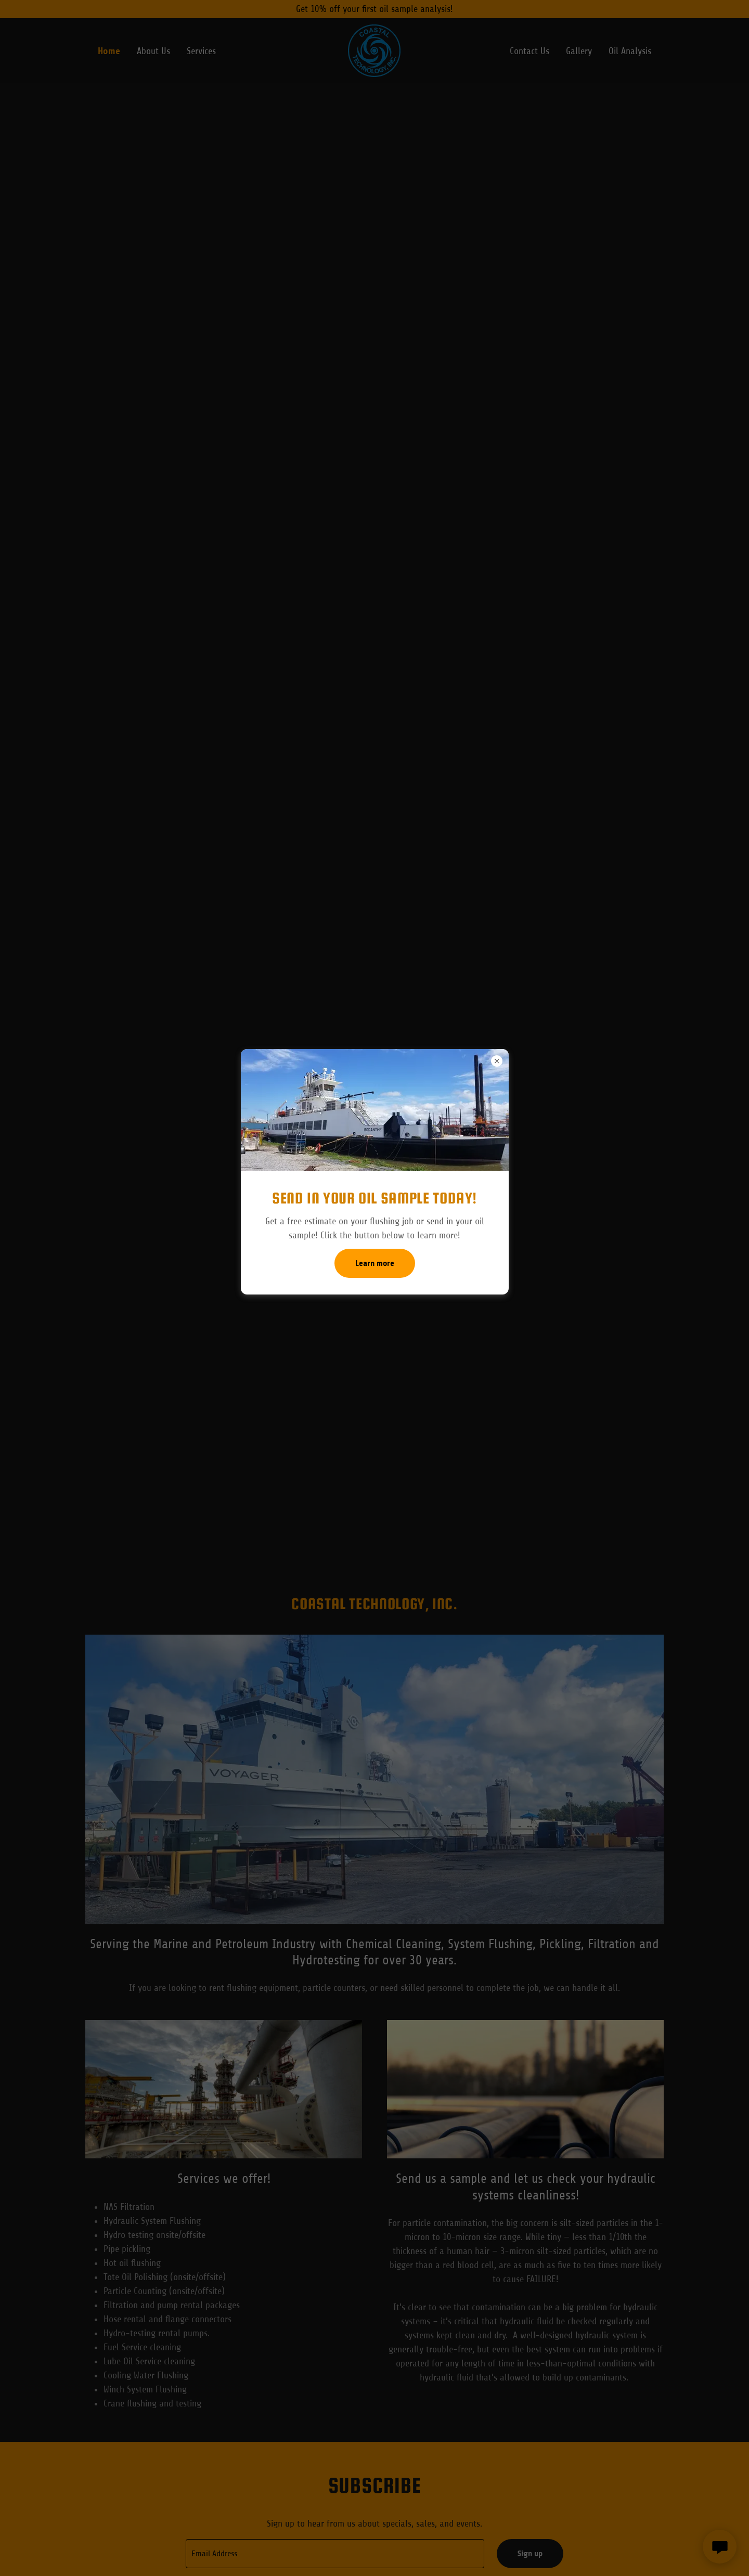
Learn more (374, 1263)
